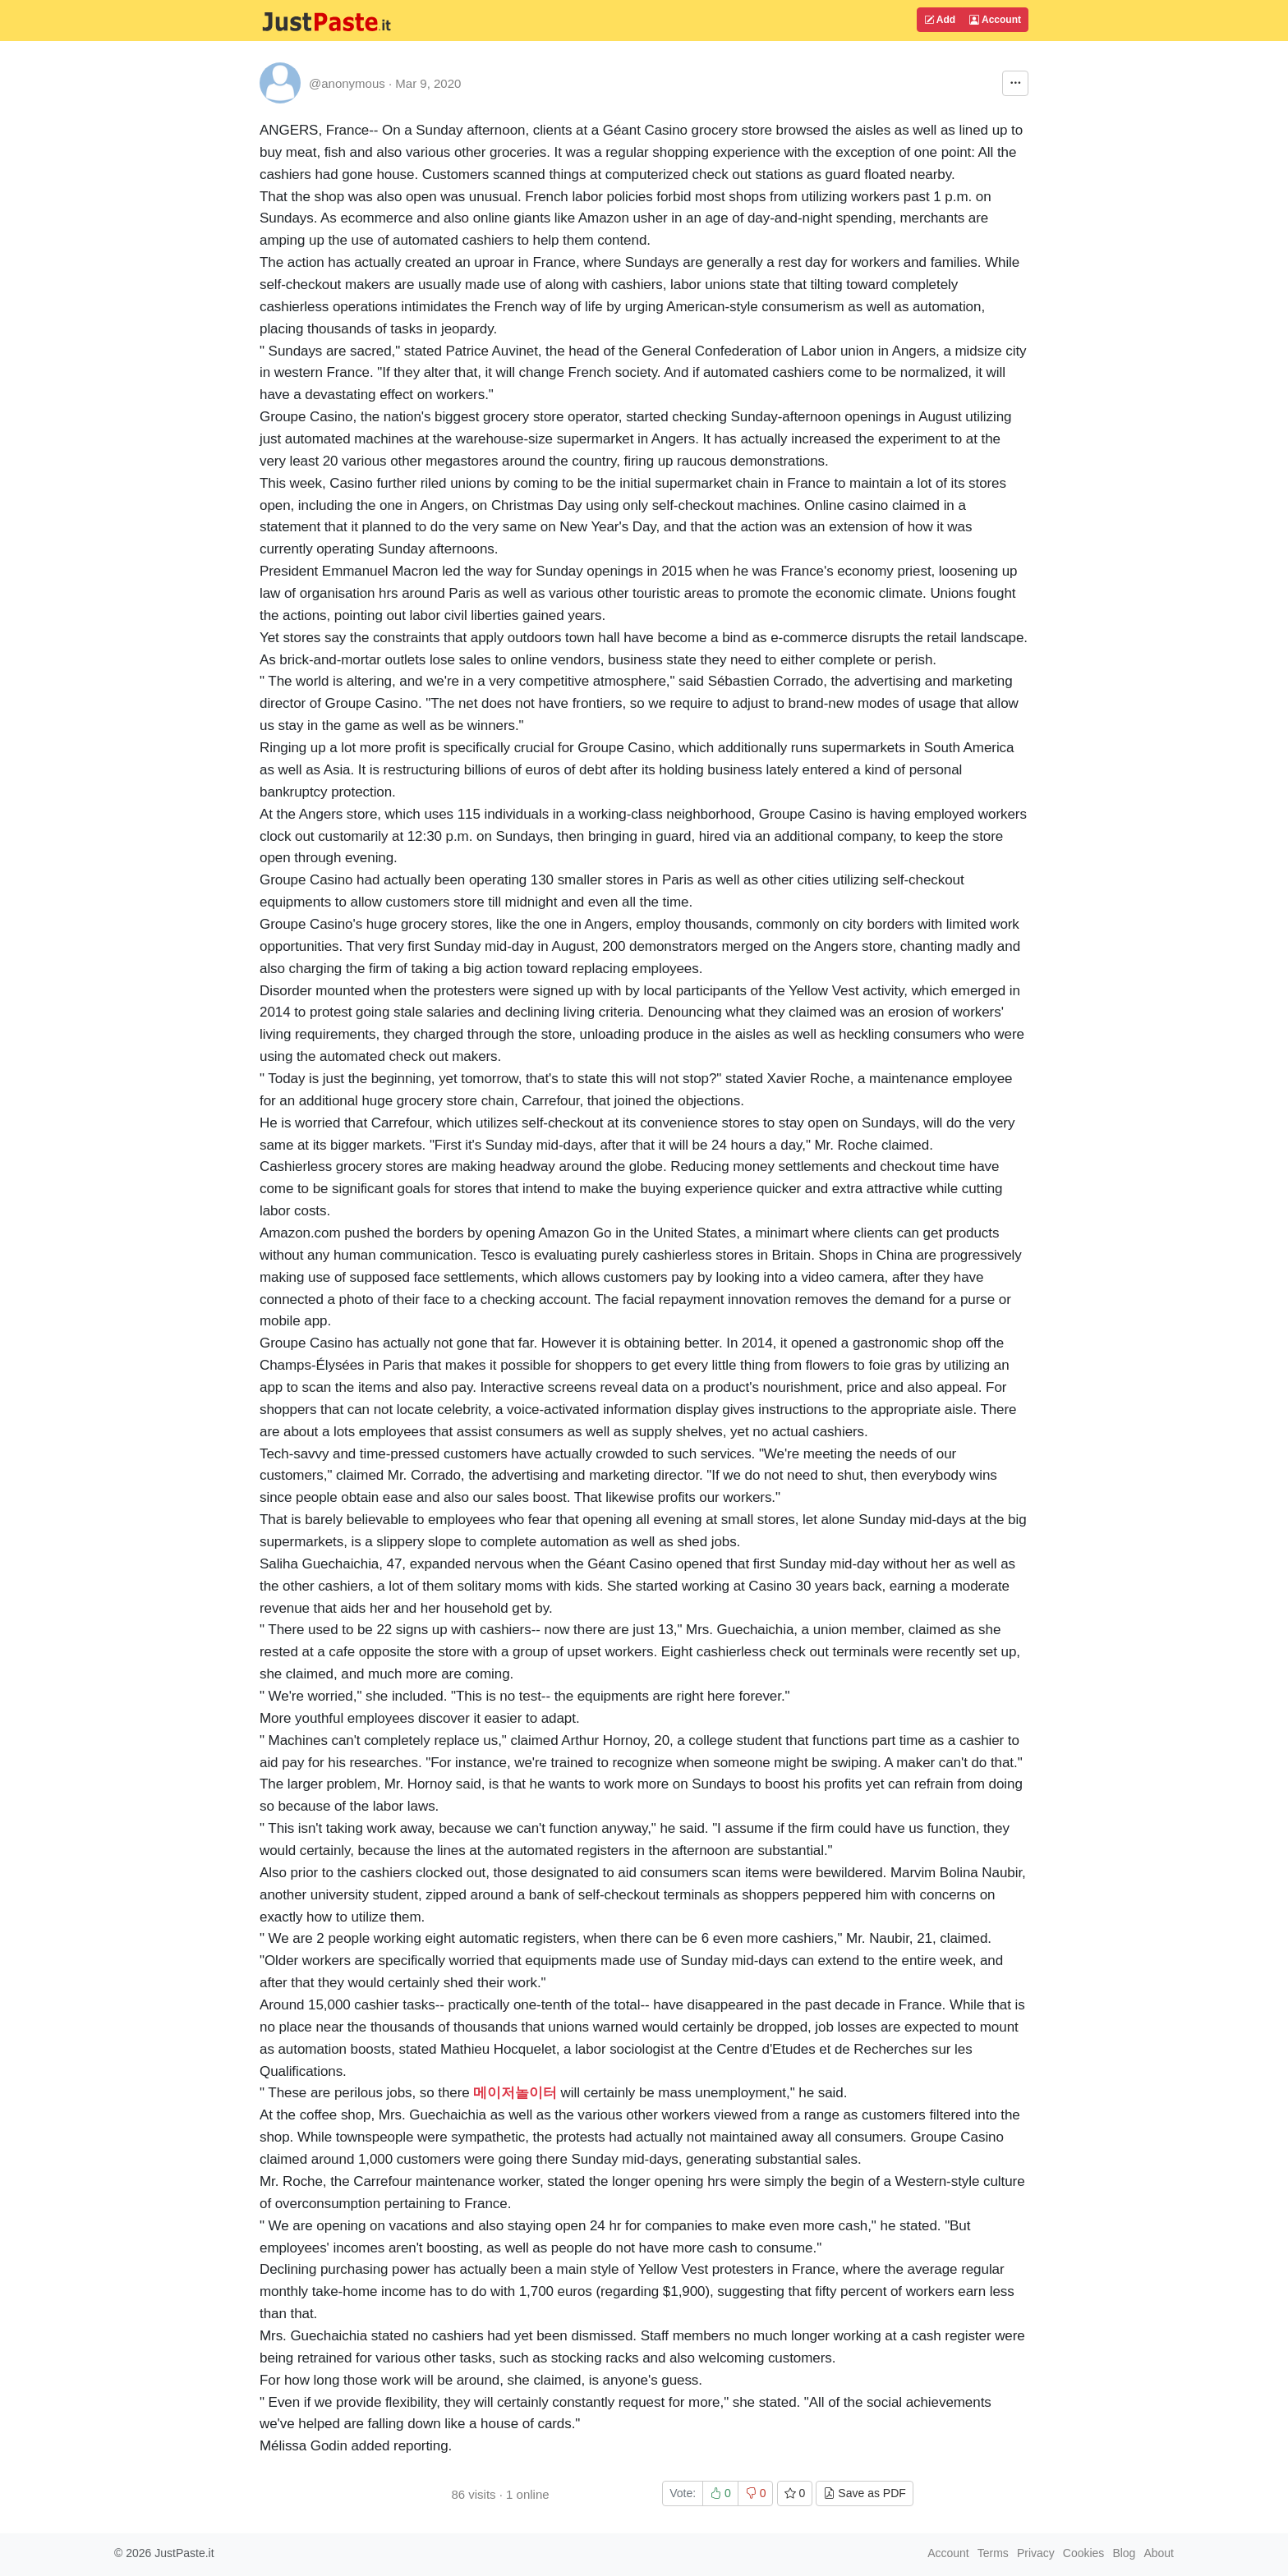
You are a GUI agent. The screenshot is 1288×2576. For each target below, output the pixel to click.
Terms (993, 2553)
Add (939, 19)
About (1158, 2553)
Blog (1123, 2553)
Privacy (1036, 2553)
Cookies (1084, 2553)
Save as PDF (864, 2493)
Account (995, 19)
